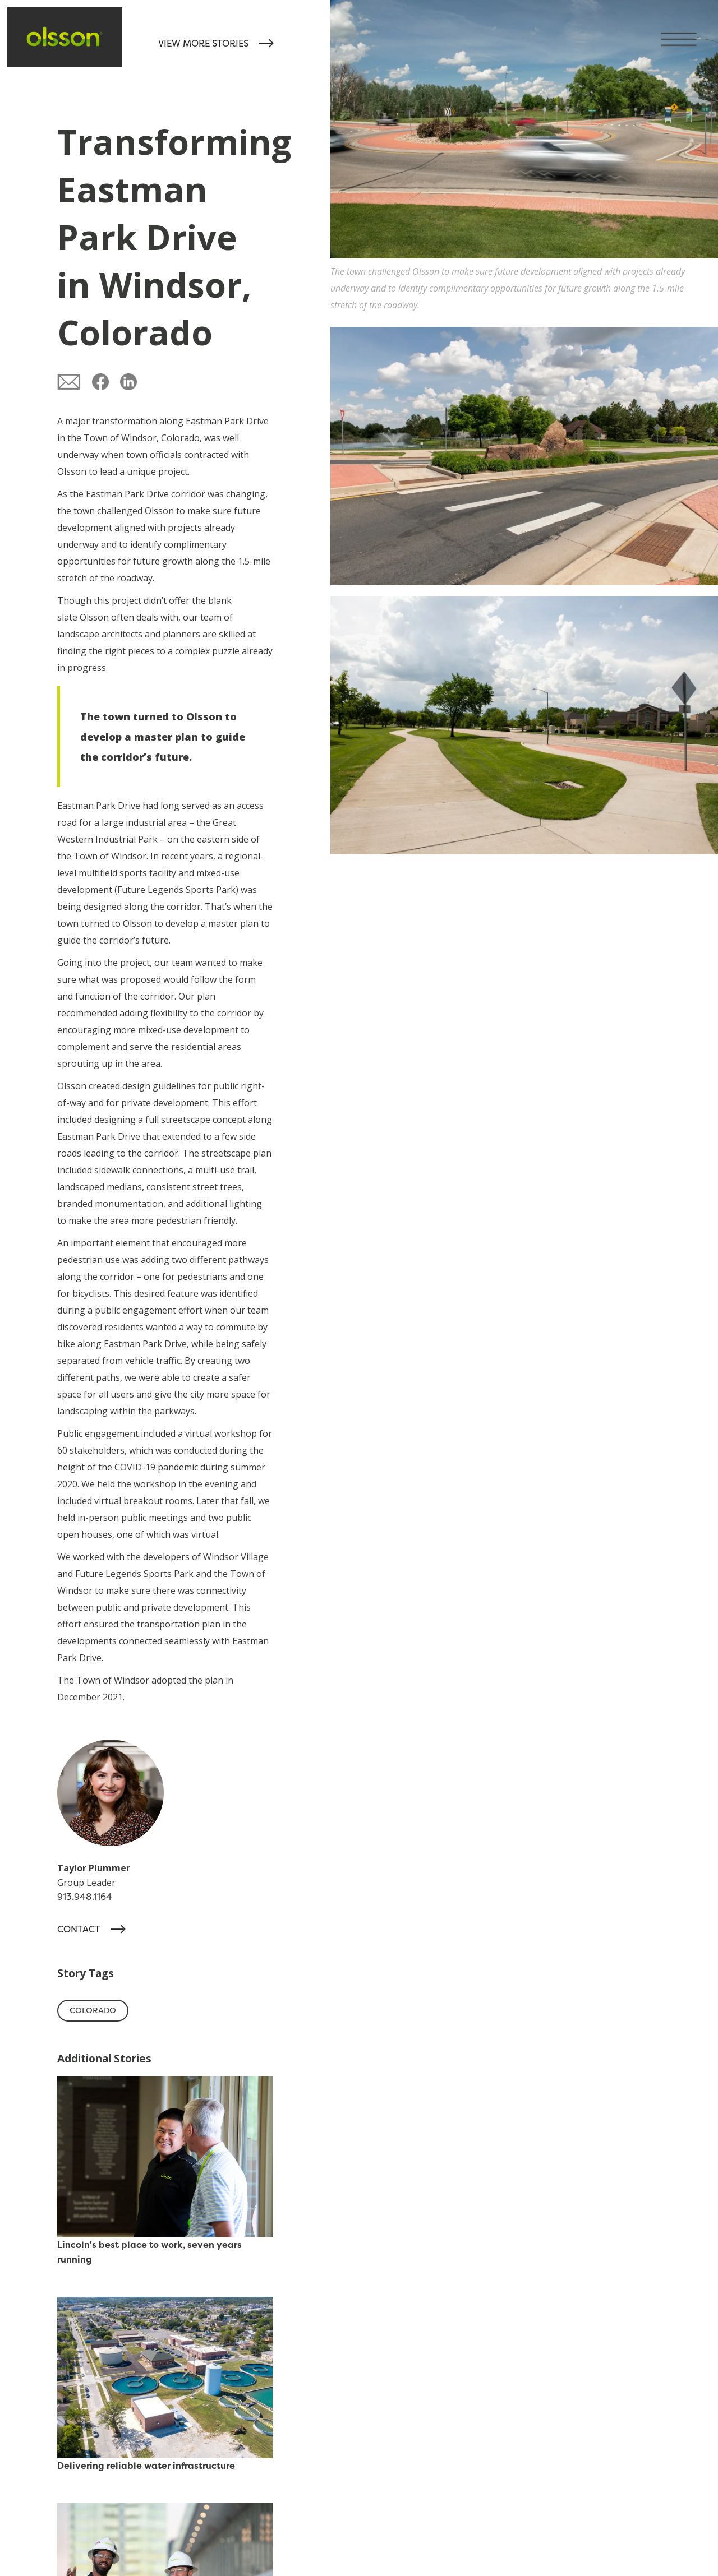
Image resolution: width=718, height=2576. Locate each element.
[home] (64, 36)
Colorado (93, 2010)
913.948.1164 (84, 1896)
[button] (689, 28)
